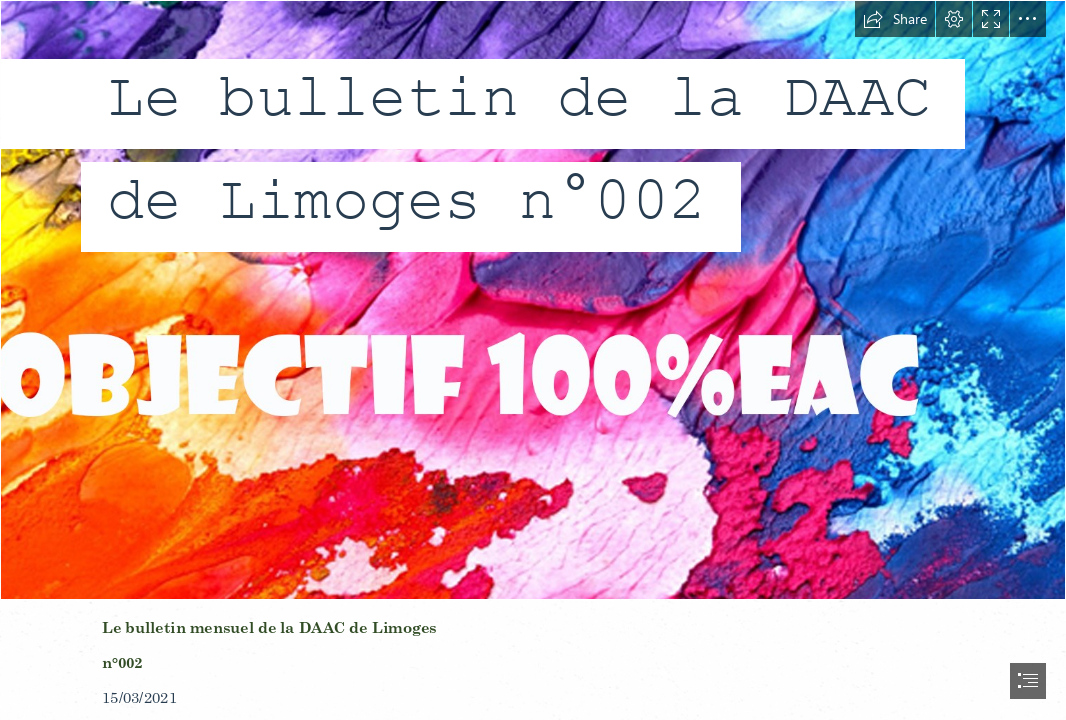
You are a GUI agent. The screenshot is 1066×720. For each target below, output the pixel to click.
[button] (895, 19)
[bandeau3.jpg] (533, 300)
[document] (533, 360)
